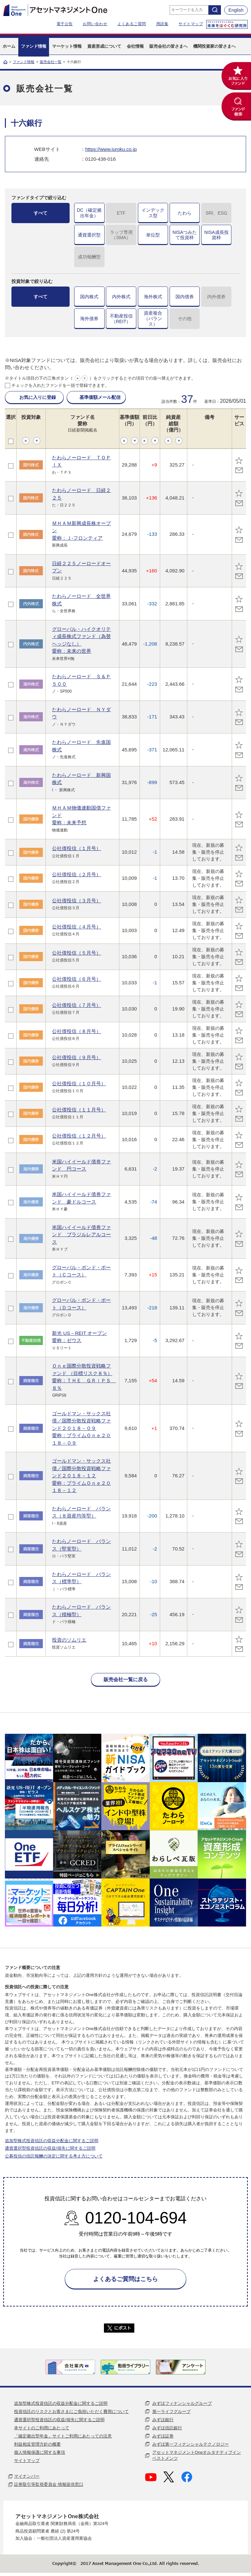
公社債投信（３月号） (76, 900)
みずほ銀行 (163, 2419)
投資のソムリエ (69, 1640)
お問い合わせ (95, 24)
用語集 (162, 24)
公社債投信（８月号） (76, 1031)
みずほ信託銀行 (167, 2427)
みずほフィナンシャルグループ (182, 2403)
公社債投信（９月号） (76, 1057)
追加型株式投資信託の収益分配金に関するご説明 (51, 2140)
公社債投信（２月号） (76, 874)
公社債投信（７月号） (76, 1005)
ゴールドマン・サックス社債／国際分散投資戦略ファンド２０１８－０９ (81, 1428)
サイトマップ (190, 24)
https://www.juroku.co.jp (111, 149)
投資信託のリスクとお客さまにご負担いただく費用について (71, 2411)
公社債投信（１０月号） (79, 1083)
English (235, 10)
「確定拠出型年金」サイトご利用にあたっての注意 (63, 2436)
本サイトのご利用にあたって (41, 2427)
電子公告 (65, 24)
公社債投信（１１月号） (79, 1109)
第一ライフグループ (171, 2411)
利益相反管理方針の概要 (37, 2444)
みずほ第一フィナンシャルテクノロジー (190, 2444)
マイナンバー (27, 2476)
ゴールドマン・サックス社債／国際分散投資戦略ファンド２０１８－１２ (81, 1475)
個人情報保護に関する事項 (39, 2452)
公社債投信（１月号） (76, 848)
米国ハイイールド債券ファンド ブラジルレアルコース (81, 1234)
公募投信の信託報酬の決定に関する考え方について (54, 2156)
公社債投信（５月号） (76, 953)
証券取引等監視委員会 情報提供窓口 (48, 2484)
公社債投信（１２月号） (79, 1136)
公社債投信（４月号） (76, 926)
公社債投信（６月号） (76, 979)
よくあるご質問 (131, 24)
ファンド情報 (23, 62)
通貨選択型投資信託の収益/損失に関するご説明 (50, 2148)
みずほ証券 (163, 2436)
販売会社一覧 (50, 62)
